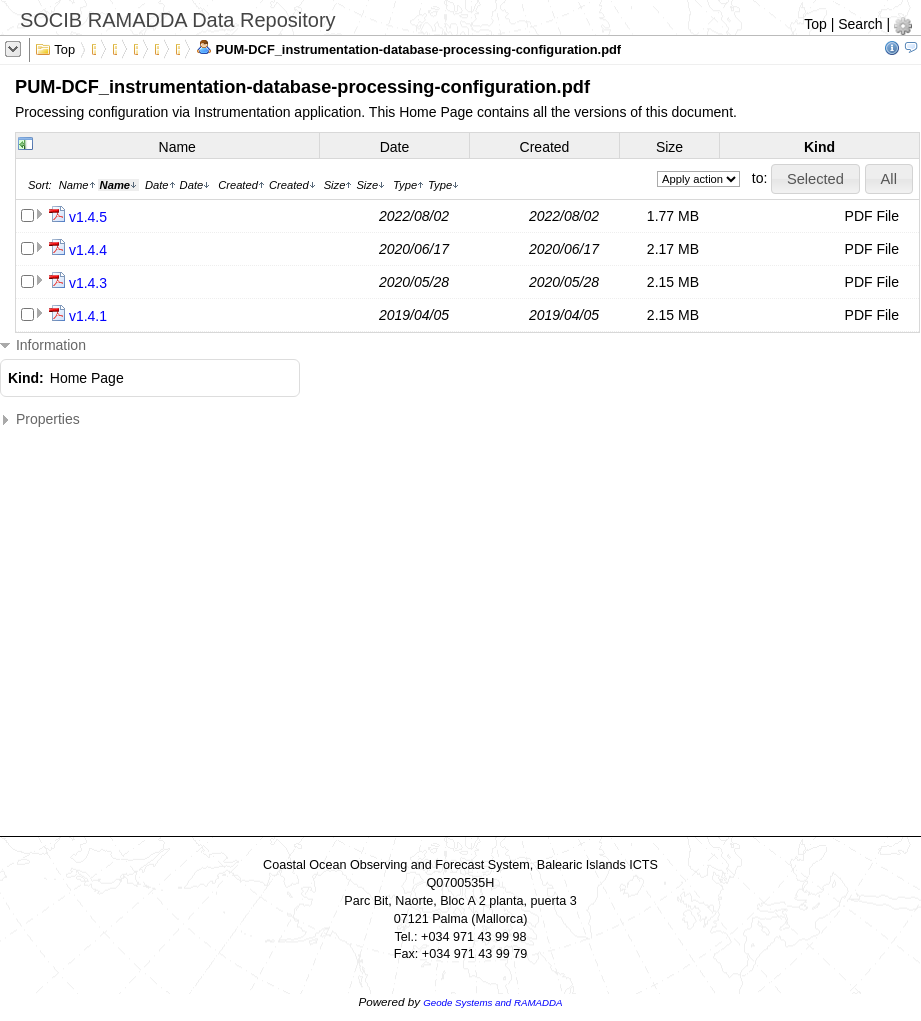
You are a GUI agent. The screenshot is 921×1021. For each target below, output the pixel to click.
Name (177, 147)
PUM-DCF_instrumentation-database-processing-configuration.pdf (408, 48)
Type (408, 185)
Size (669, 147)
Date (395, 147)
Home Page (87, 378)
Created (545, 147)
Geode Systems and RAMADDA (492, 1002)
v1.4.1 (88, 316)
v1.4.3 (88, 283)
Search (860, 24)
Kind (819, 147)
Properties (40, 419)
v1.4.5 (88, 217)
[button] (815, 179)
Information (43, 345)
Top (815, 24)
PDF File (872, 216)
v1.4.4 (88, 250)
